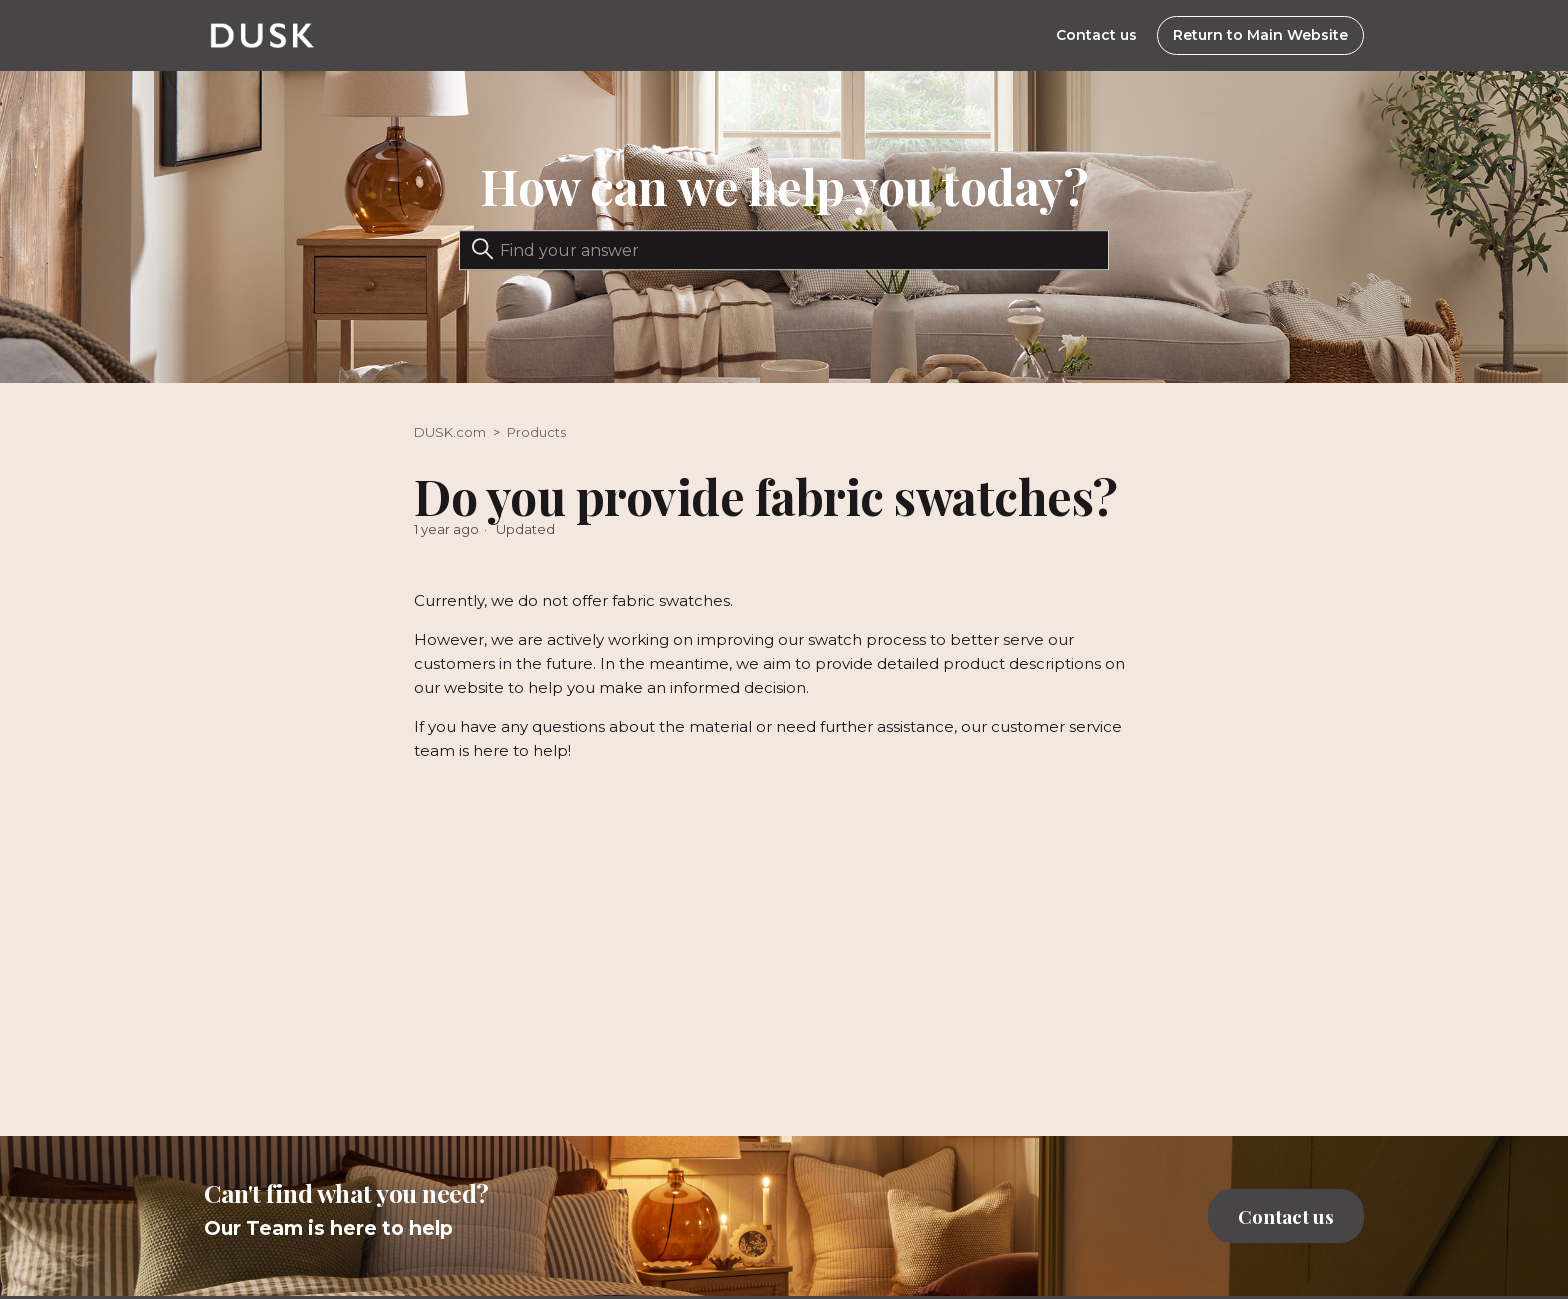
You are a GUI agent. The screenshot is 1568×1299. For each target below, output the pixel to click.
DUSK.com (450, 432)
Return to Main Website (1260, 35)
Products (536, 432)
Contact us (1096, 35)
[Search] (784, 250)
